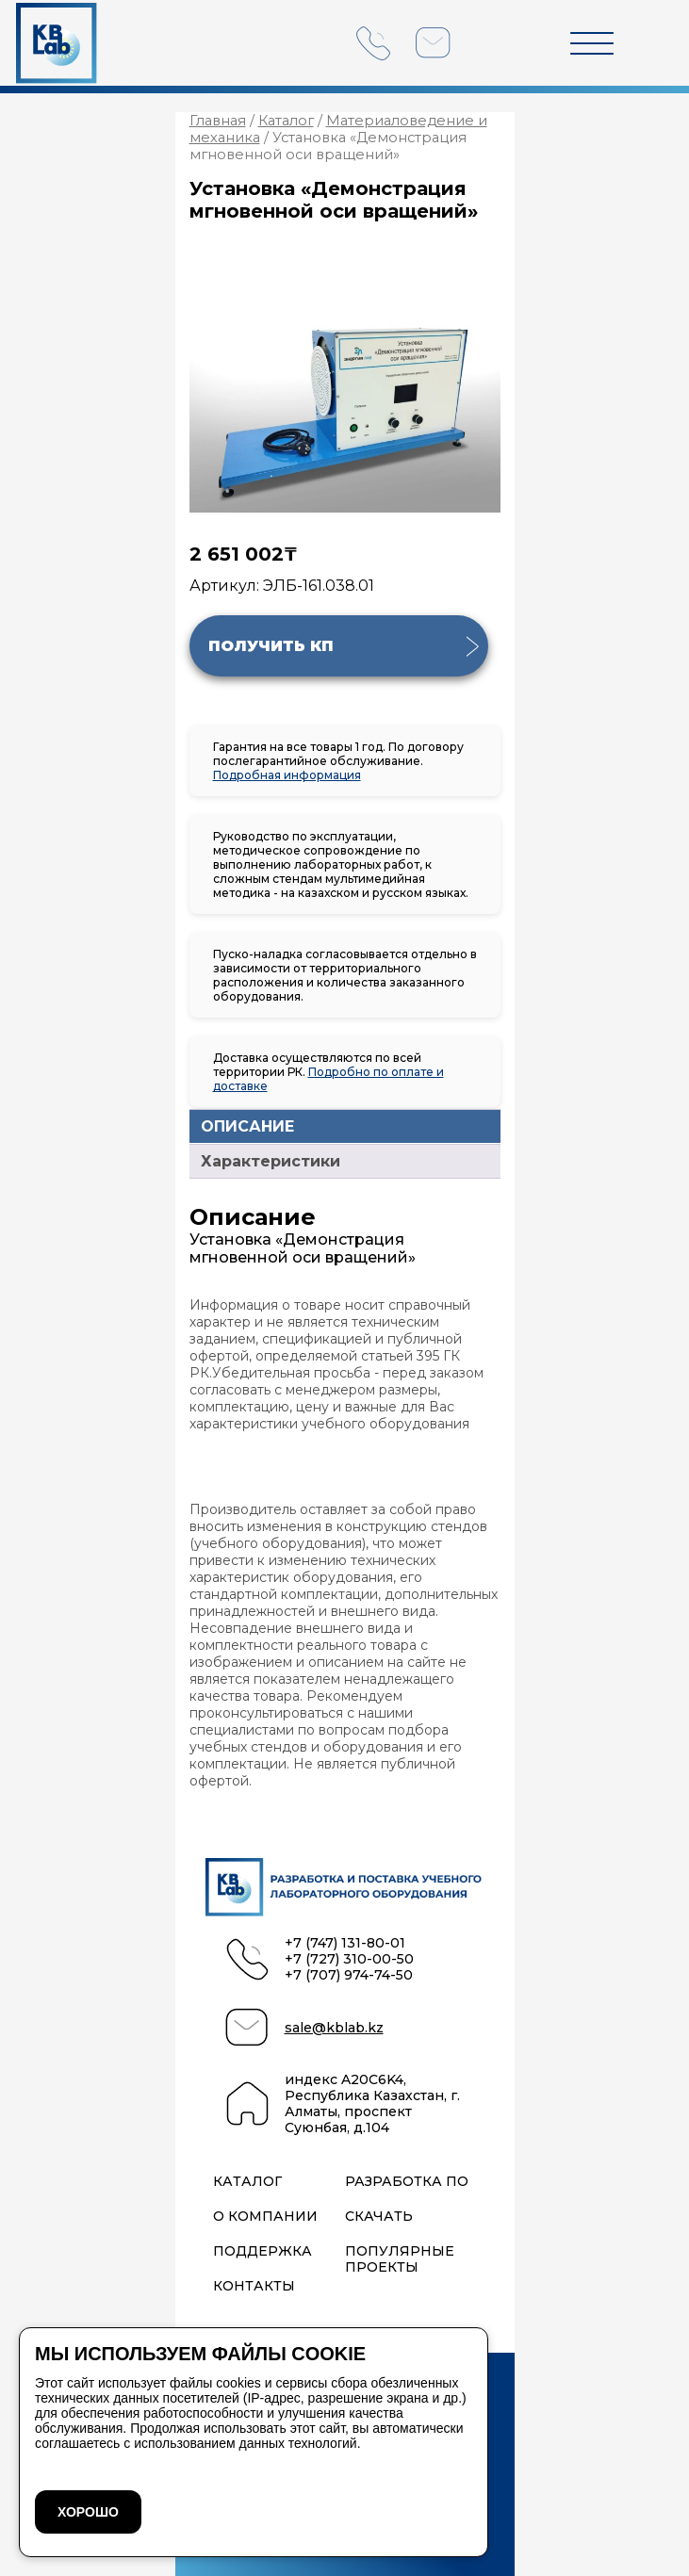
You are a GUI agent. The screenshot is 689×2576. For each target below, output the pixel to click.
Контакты (254, 2286)
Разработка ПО (406, 2182)
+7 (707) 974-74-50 (349, 1975)
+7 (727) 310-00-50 (349, 1959)
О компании (265, 2217)
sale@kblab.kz (334, 2028)
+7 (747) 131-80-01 (345, 1943)
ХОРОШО (88, 2511)
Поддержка (262, 2251)
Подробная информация (287, 775)
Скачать (379, 2217)
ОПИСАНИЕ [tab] (247, 1126)
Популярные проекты (399, 2259)
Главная (217, 120)
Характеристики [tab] (270, 1161)
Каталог (286, 120)
